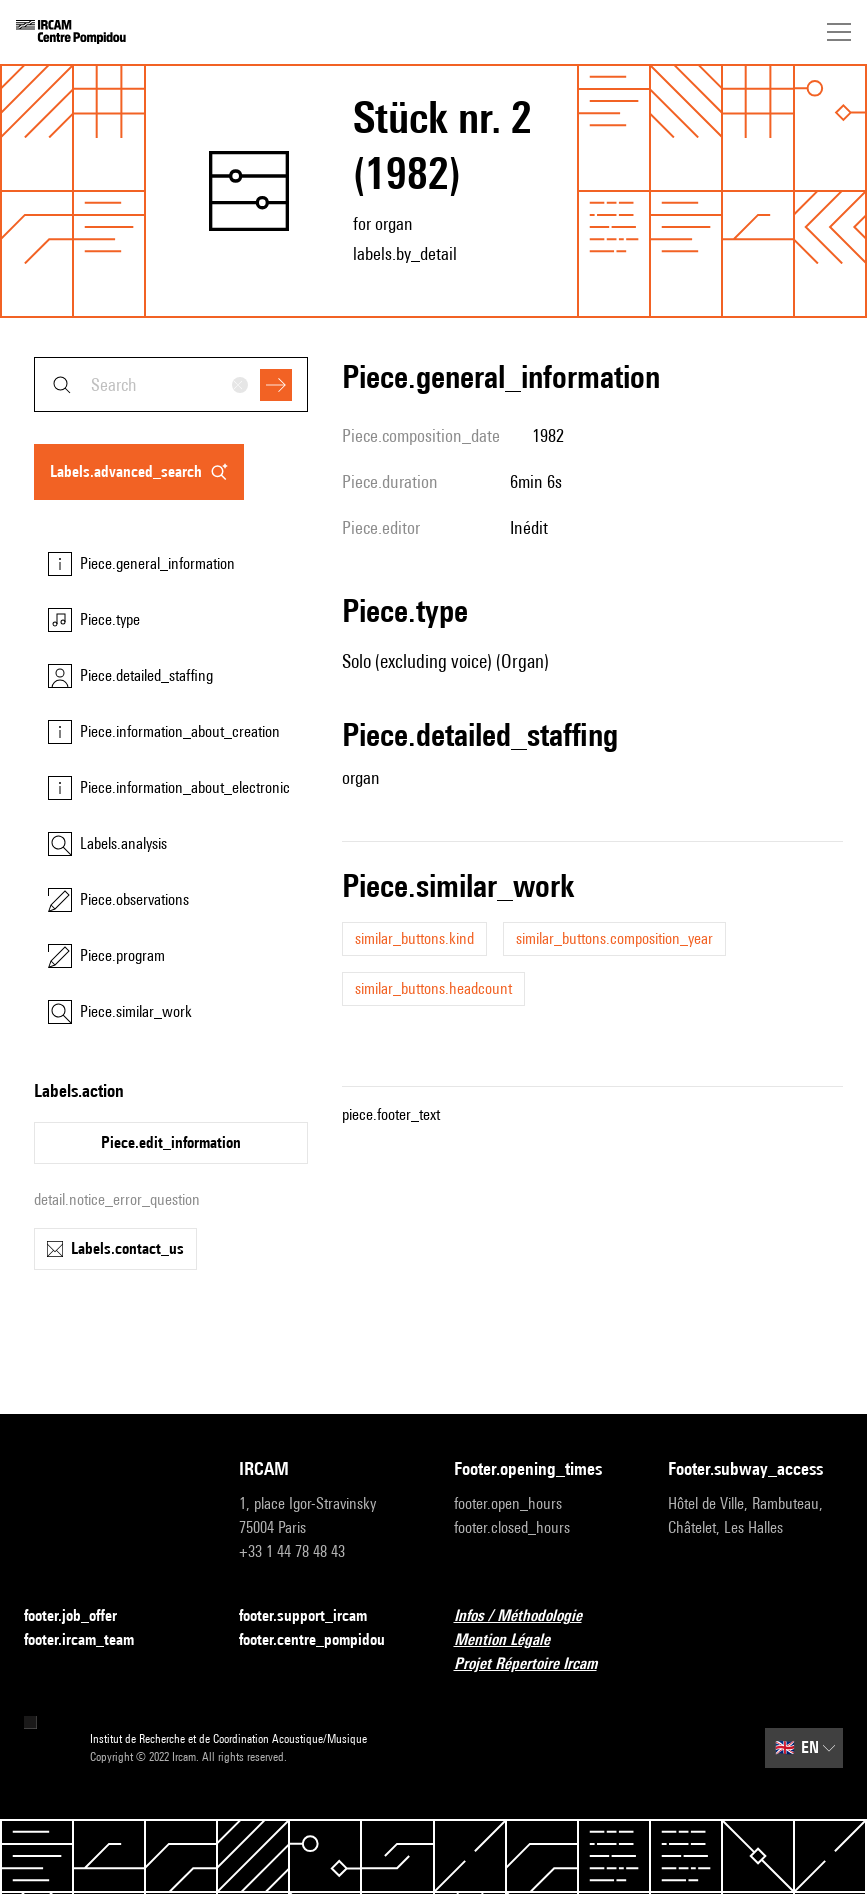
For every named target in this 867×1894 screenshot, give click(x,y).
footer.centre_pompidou (324, 1640)
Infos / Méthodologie (530, 1616)
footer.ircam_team (91, 1640)
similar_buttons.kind (414, 938)
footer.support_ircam (315, 1616)
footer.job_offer (82, 1616)
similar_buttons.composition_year (614, 938)
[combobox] (171, 384)
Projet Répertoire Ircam (537, 1664)
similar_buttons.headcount (433, 988)
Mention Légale (514, 1640)
